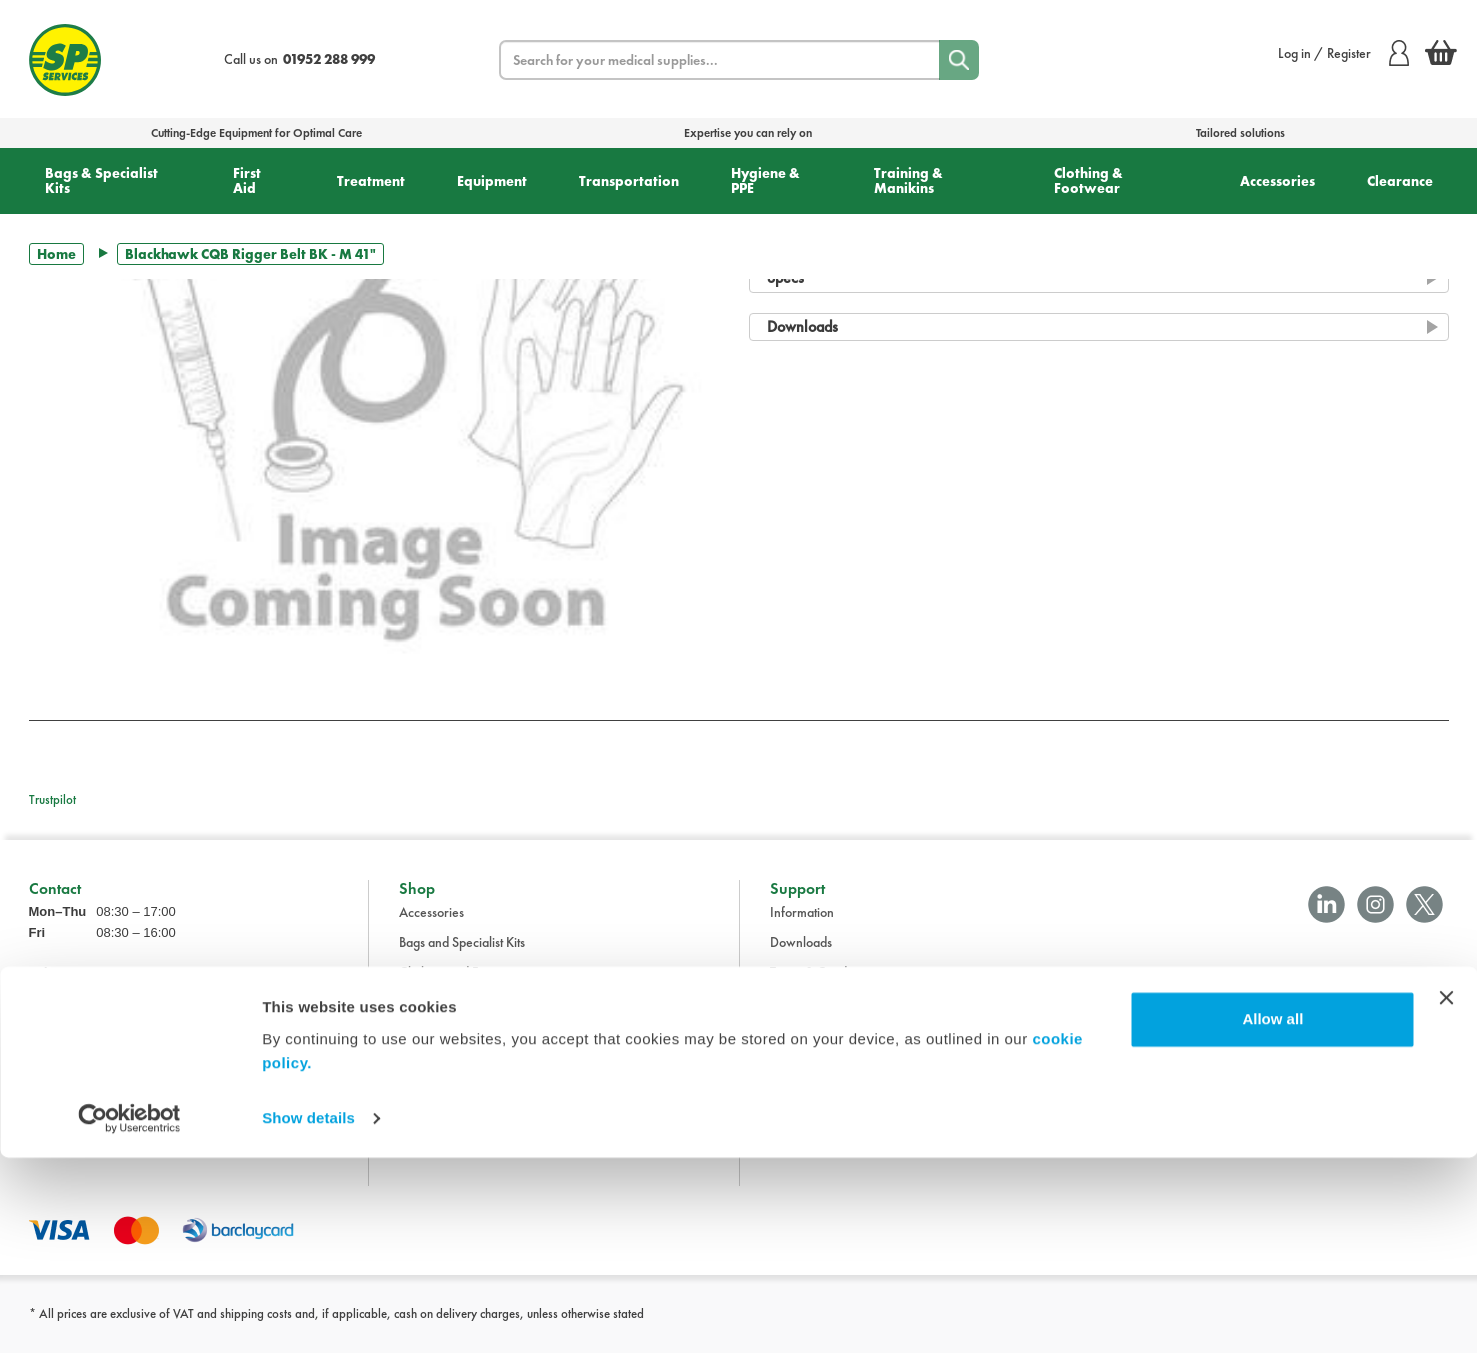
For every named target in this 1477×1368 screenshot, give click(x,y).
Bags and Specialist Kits (462, 957)
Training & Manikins (908, 180)
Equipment (492, 181)
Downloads (801, 957)
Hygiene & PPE (765, 180)
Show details (308, 1328)
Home (56, 254)
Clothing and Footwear (461, 987)
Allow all (1272, 1229)
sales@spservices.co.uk (92, 1051)
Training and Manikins (460, 1107)
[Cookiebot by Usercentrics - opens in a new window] (129, 1329)
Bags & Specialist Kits (101, 180)
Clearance (1400, 181)
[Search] (959, 60)
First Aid (247, 180)
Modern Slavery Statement (843, 1107)
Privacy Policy (808, 1047)
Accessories (1277, 181)
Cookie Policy (807, 1077)
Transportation (629, 181)
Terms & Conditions (822, 987)
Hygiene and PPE (446, 1077)
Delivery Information (827, 1017)
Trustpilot (52, 799)
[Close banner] (1446, 1208)
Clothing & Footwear (1088, 180)
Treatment (371, 181)
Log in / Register (1343, 53)
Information (802, 927)
